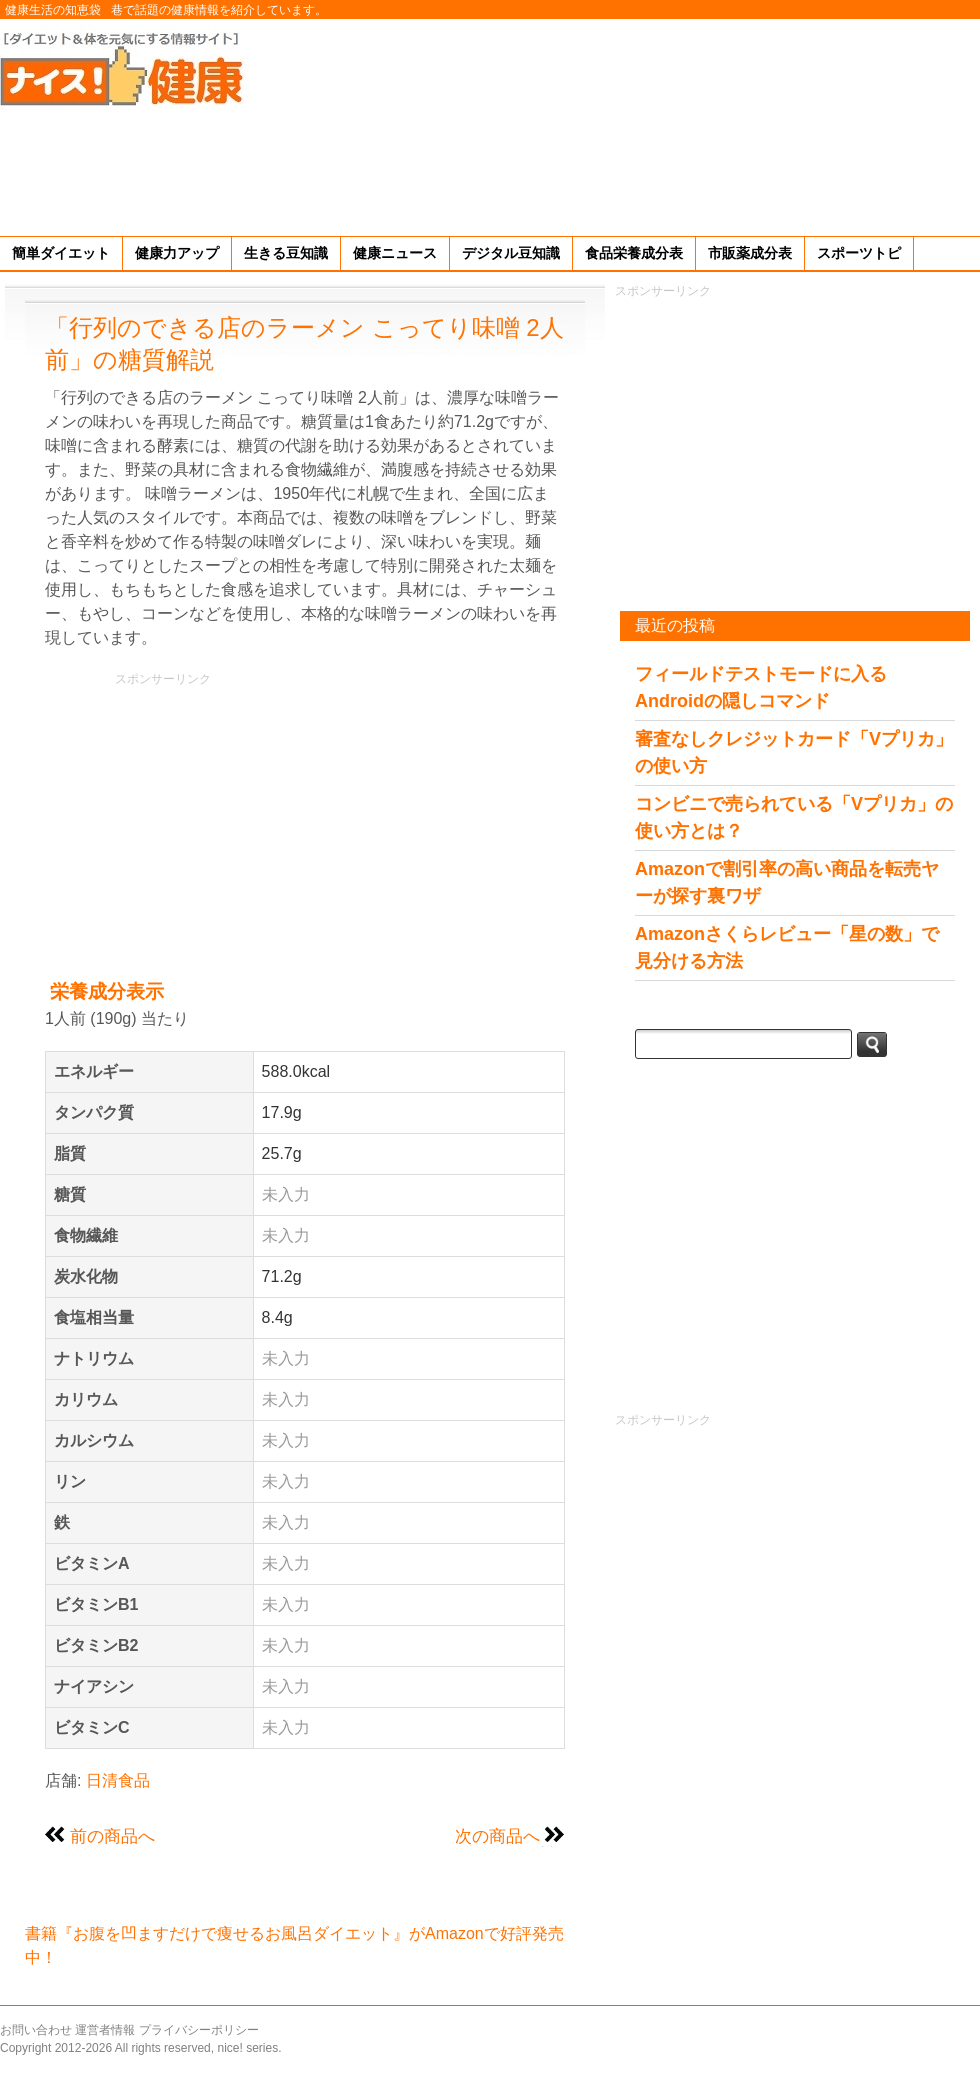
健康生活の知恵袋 (53, 10)
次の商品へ (497, 1836)
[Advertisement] (862, 124)
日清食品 (118, 1780)
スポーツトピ (859, 253)
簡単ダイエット (61, 253)
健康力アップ (177, 253)
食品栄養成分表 (634, 253)
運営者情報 (105, 2030)
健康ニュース (395, 253)
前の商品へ (112, 1836)
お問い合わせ (36, 2030)
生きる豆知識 (286, 253)
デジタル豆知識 (511, 253)
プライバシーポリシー (199, 2030)
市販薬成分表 (750, 253)
